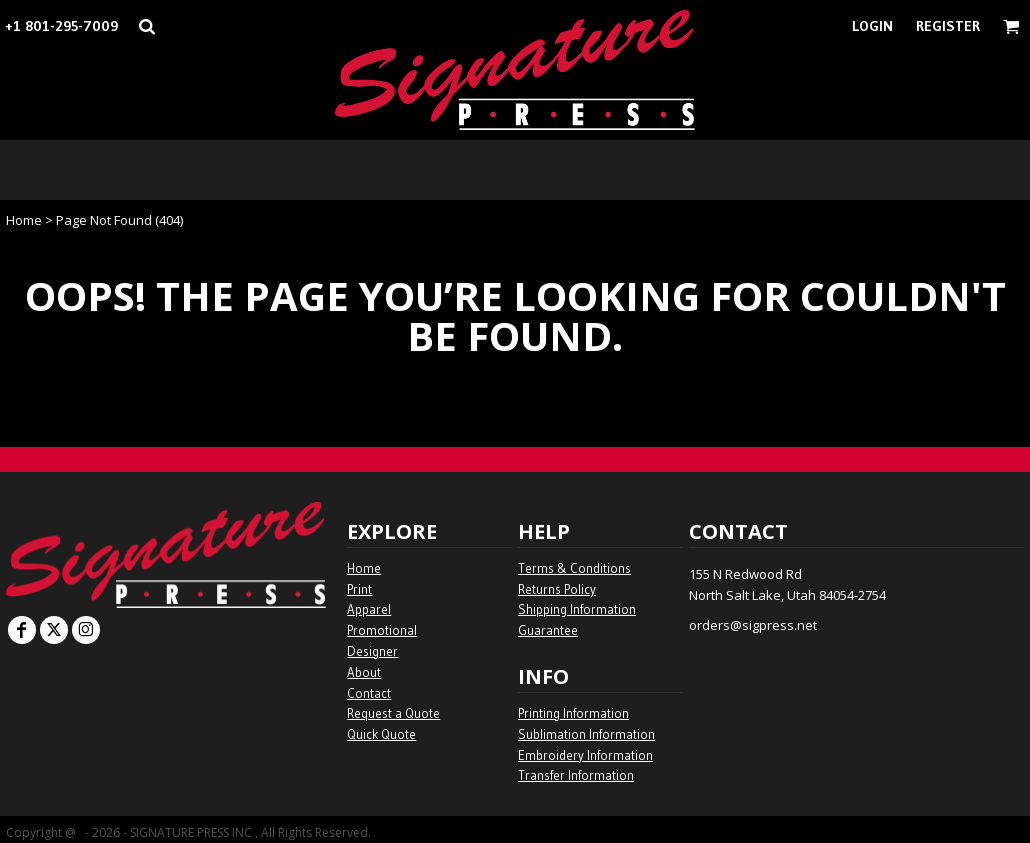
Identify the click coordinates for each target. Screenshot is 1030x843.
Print (359, 589)
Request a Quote (393, 713)
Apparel (369, 609)
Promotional (382, 630)
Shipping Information (577, 609)
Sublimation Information (586, 734)
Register (948, 26)
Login (872, 26)
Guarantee (548, 630)
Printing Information (573, 713)
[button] (146, 26)
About (364, 672)
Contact (369, 693)
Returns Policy (557, 589)
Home (24, 220)
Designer (372, 651)
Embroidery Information (585, 755)
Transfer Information (576, 775)
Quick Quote (381, 734)
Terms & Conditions (574, 568)
